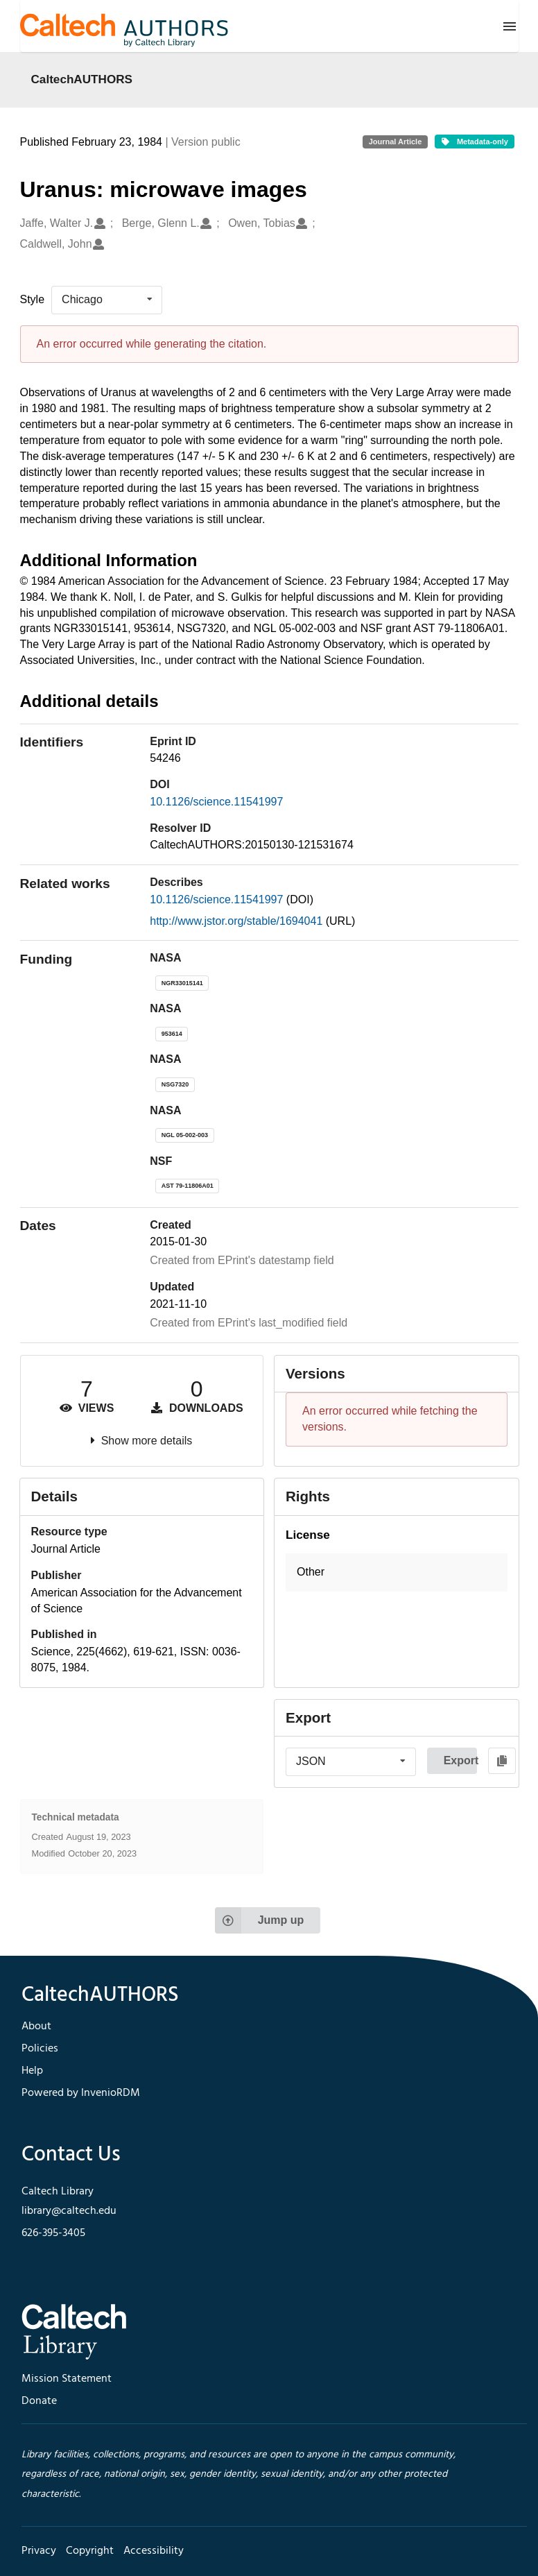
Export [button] (460, 1760)
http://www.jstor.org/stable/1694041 (237, 921)
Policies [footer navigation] (39, 2049)
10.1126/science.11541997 (216, 802)
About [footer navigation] (36, 2027)
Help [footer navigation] (32, 2071)
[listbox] (106, 300)
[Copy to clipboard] (502, 1761)
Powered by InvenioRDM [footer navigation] (80, 2093)
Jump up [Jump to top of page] (259, 1920)
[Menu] (509, 26)
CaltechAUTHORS (82, 79)
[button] (396, 1572)
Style (32, 299)
